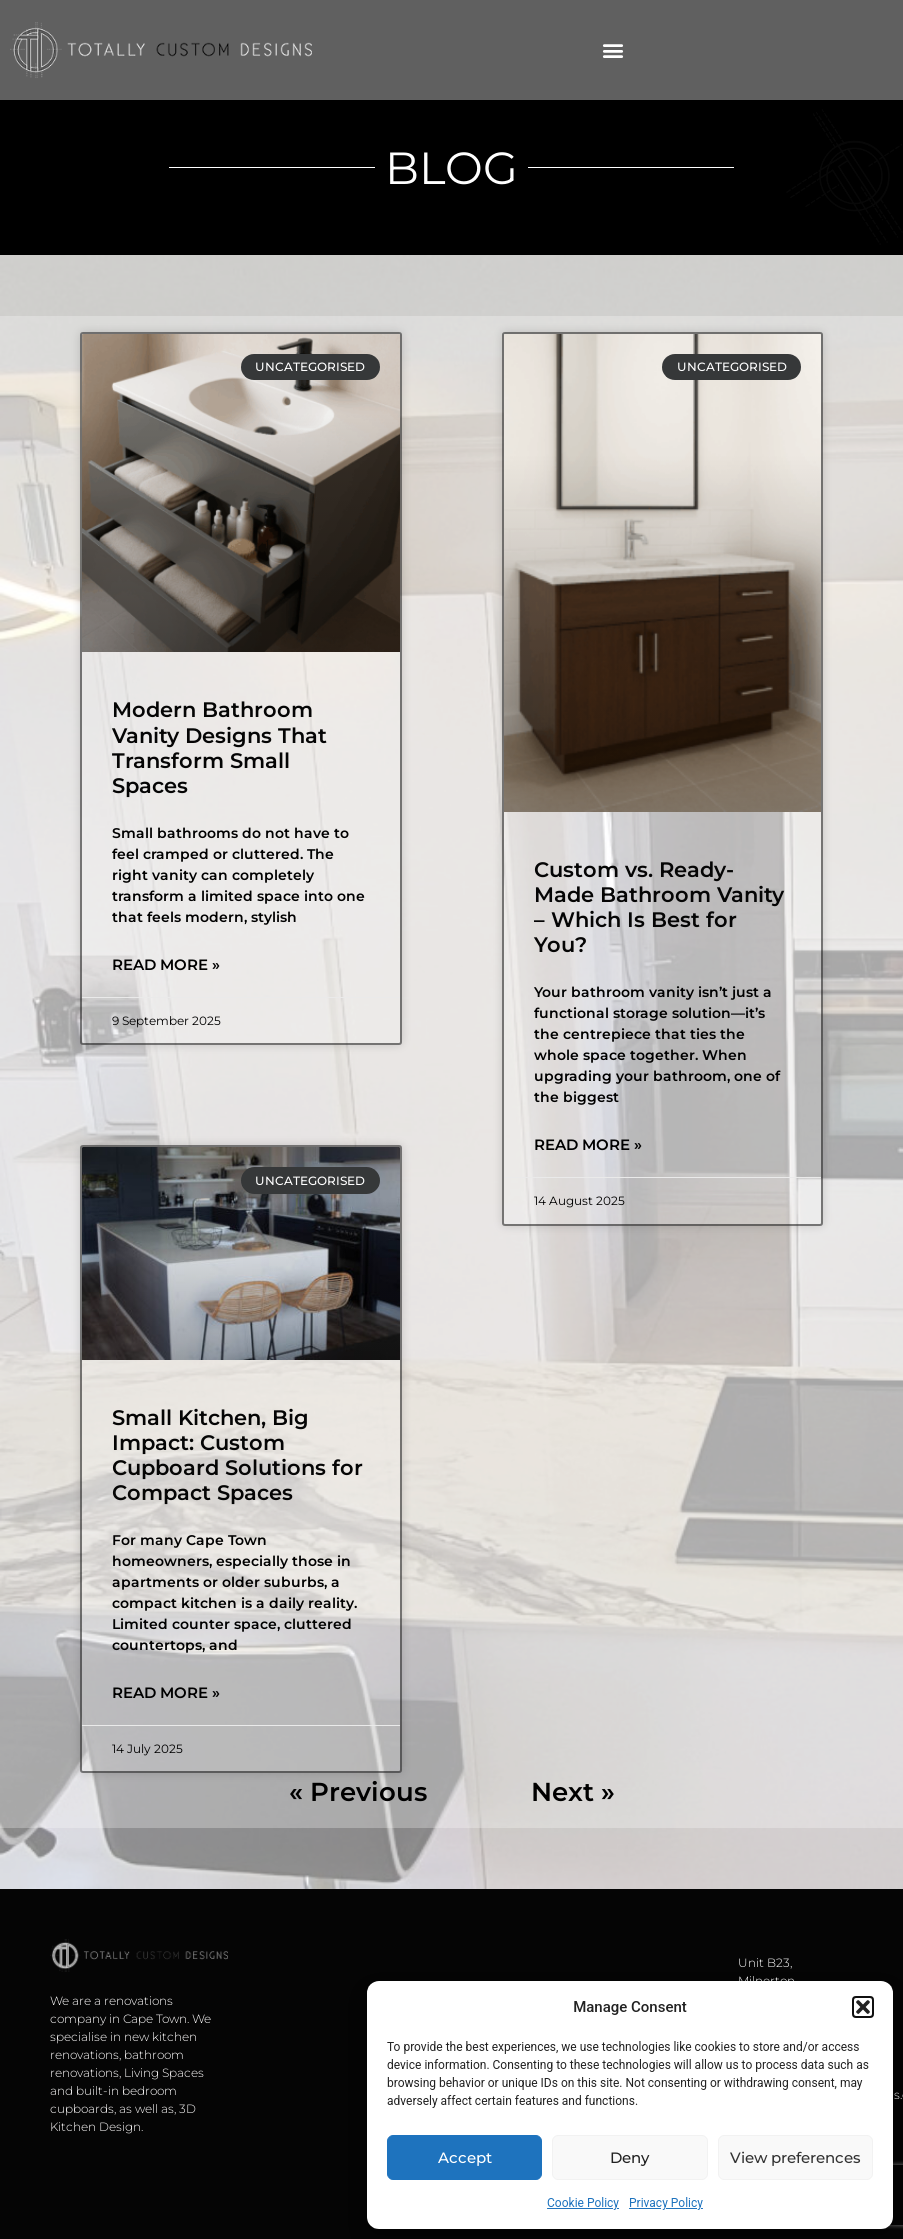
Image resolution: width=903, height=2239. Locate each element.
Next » (573, 1792)
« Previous (358, 1792)
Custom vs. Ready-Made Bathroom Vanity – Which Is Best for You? (659, 907)
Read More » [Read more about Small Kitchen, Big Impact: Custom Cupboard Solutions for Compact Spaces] (166, 1692)
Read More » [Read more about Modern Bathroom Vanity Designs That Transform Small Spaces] (166, 964)
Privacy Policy (666, 2203)
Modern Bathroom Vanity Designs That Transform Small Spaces (219, 747)
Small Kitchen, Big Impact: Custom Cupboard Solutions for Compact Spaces (237, 1455)
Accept (465, 2157)
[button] (863, 2007)
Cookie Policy (583, 2203)
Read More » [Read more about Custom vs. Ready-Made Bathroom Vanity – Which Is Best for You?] (588, 1144)
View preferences (795, 2157)
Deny (629, 2157)
